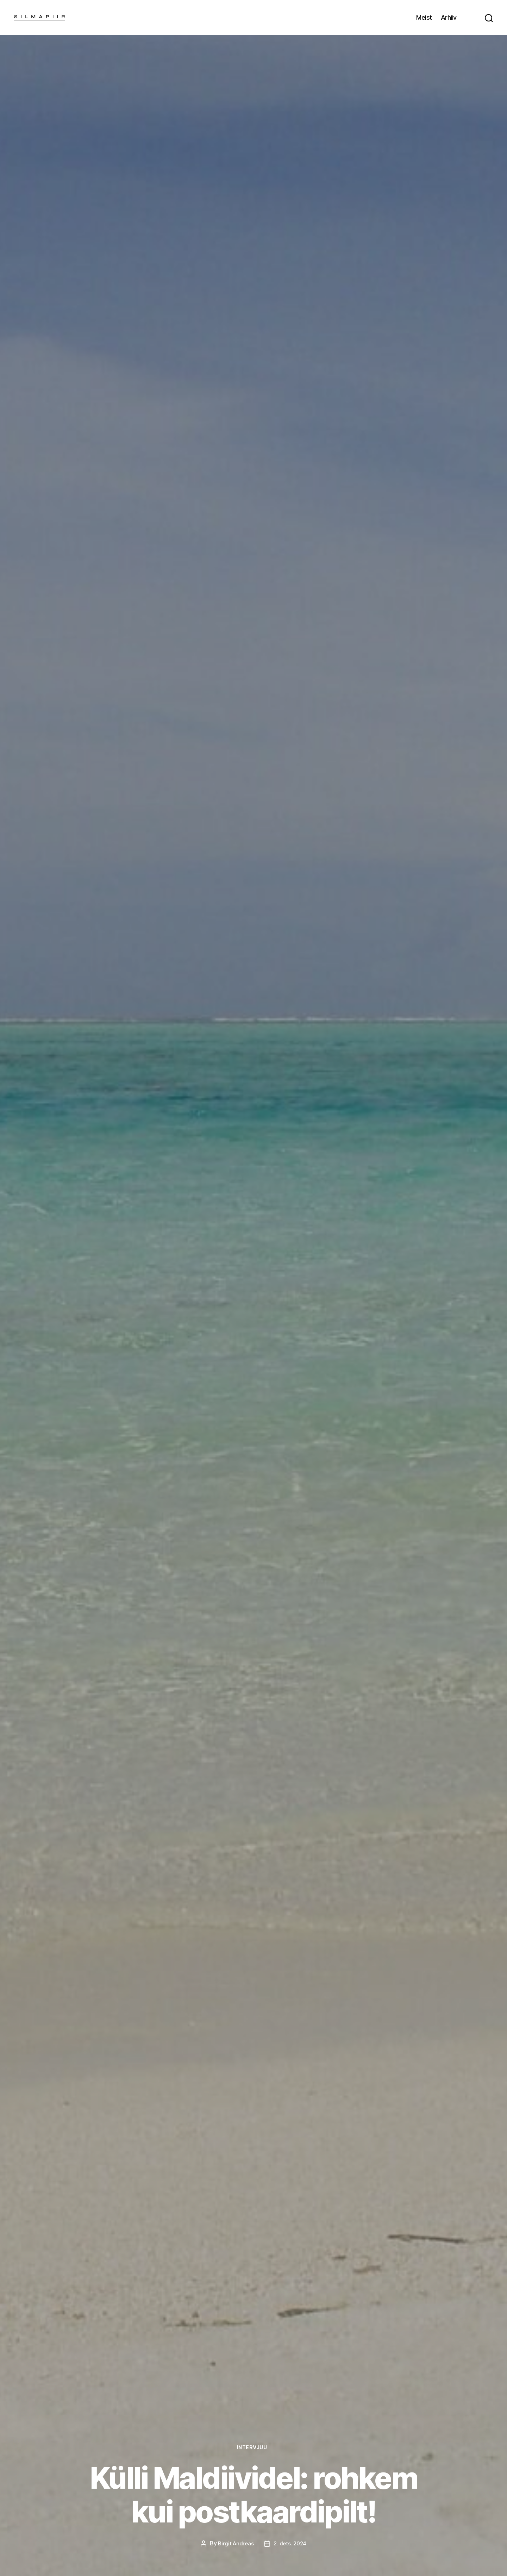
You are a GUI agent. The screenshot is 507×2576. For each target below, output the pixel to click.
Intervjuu (254, 2447)
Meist (424, 17)
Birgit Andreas (235, 2543)
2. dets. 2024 (291, 2543)
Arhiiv (449, 17)
